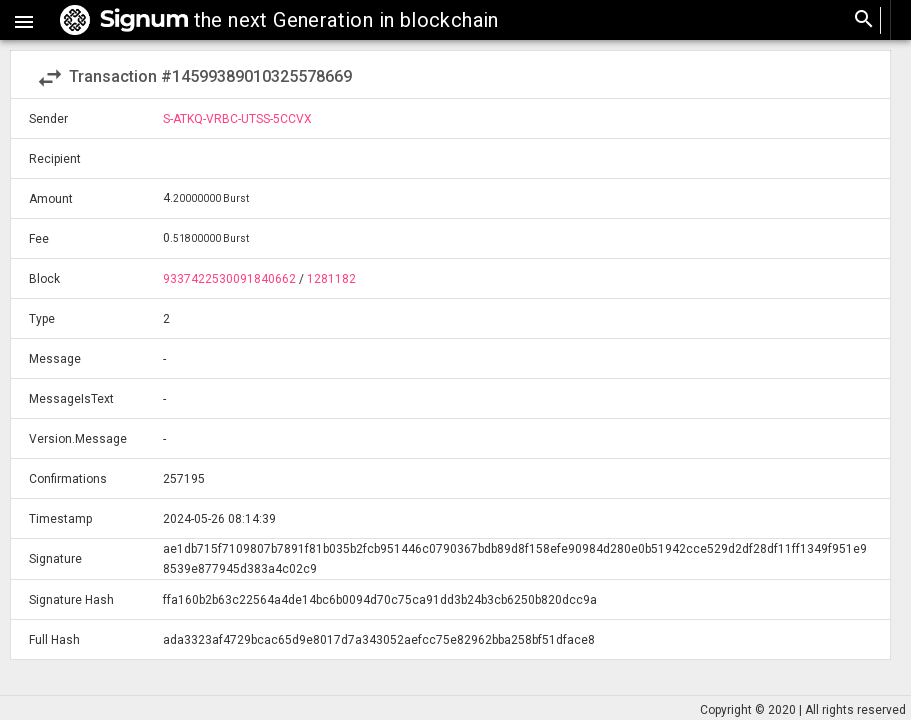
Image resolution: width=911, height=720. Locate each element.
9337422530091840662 (229, 279)
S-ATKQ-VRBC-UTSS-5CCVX (237, 119)
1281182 (331, 279)
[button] (24, 20)
